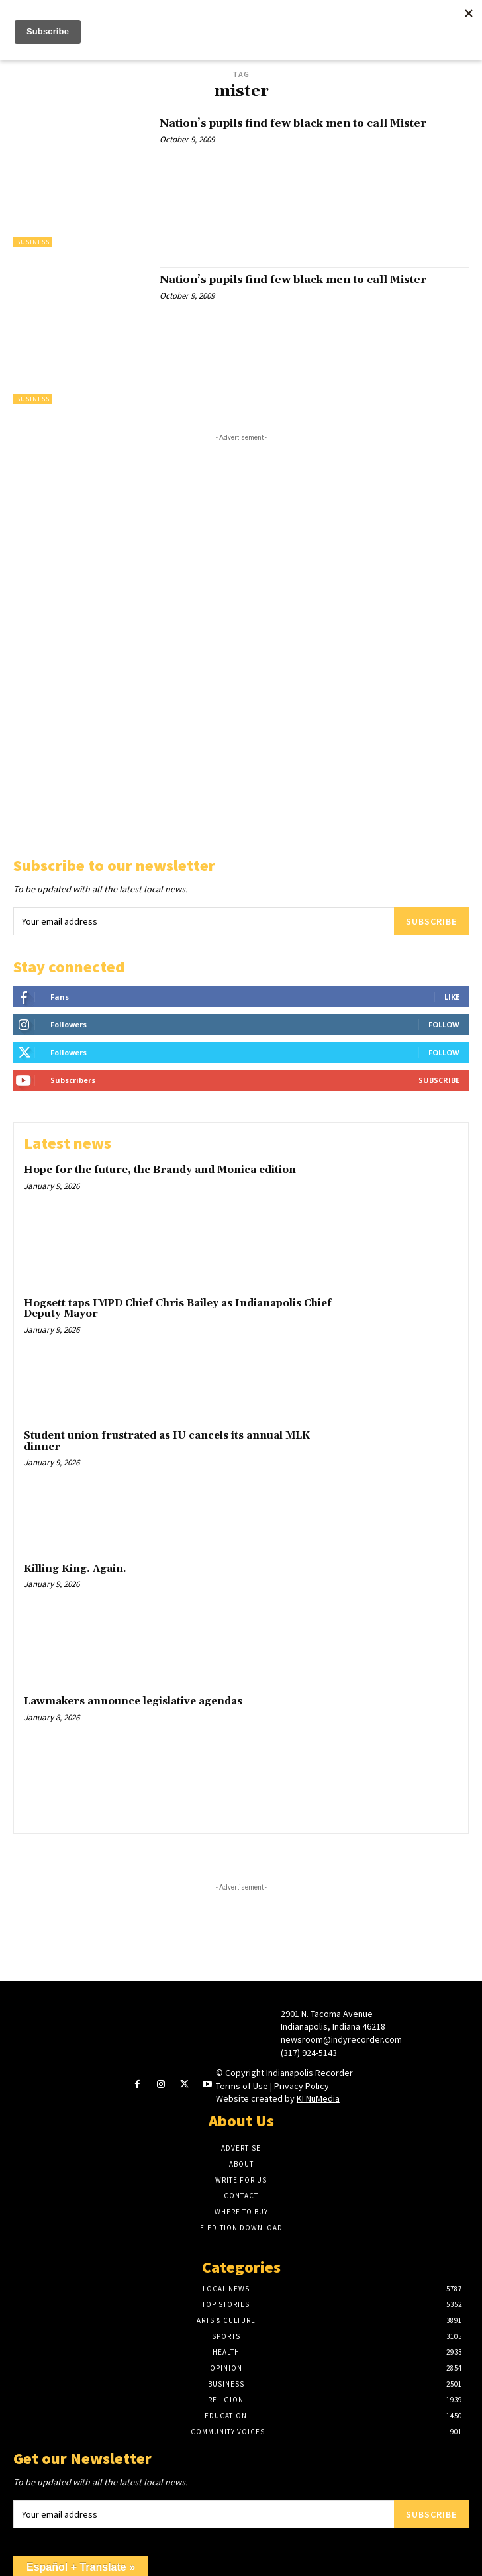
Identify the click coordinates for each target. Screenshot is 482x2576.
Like (451, 997)
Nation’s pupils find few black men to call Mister (293, 123)
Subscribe (431, 921)
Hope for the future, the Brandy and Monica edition (160, 1170)
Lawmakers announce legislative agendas (133, 1701)
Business (33, 242)
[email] (203, 921)
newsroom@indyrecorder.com (341, 2039)
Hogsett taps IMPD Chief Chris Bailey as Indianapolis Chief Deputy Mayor (178, 1309)
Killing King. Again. (75, 1569)
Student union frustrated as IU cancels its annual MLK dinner (167, 1441)
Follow (443, 1024)
